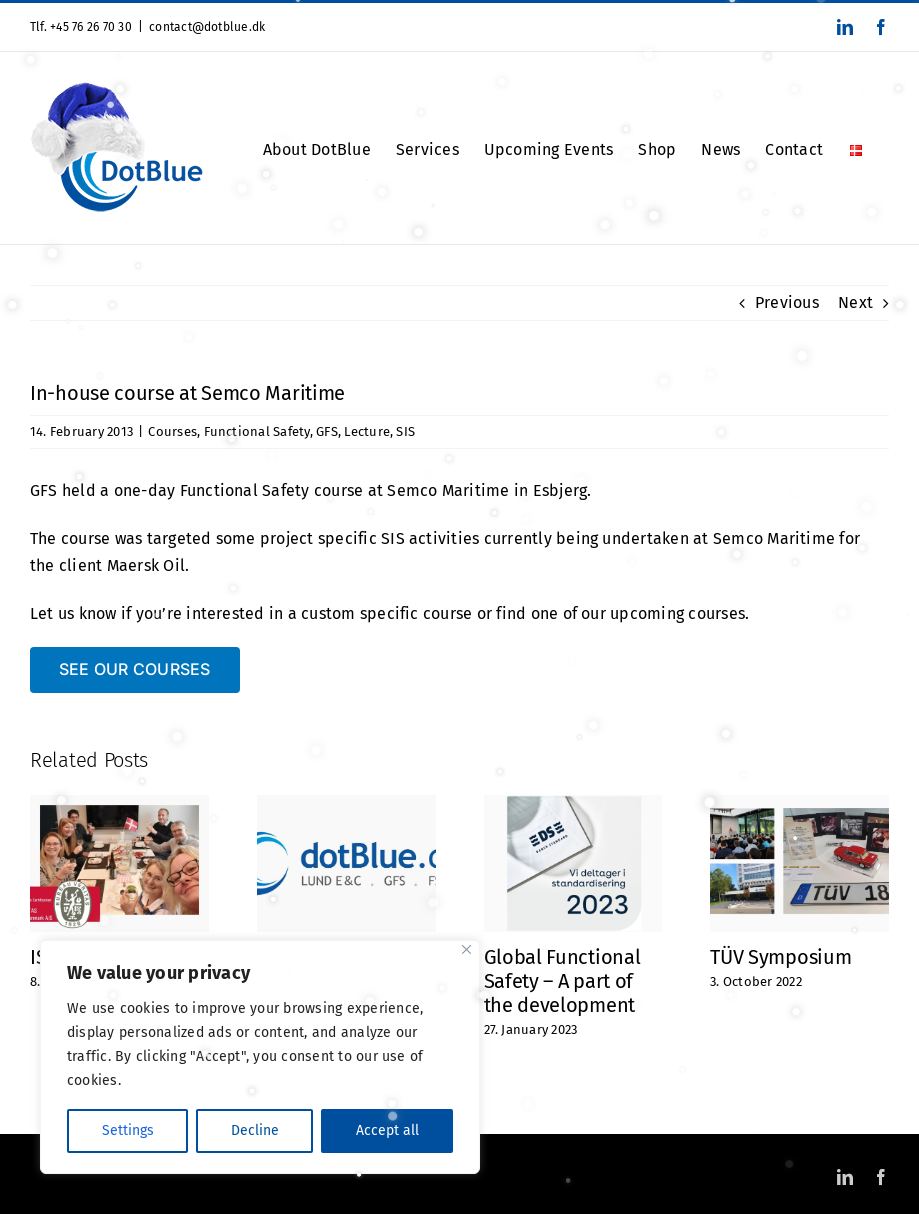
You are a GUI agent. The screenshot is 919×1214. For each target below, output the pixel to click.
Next (855, 302)
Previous (787, 302)
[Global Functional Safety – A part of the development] (573, 804)
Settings (128, 1130)
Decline (255, 1130)
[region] (260, 1057)
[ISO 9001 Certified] (119, 804)
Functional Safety (257, 431)
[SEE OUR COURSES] (135, 669)
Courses (172, 431)
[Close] (466, 949)
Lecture (367, 431)
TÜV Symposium (780, 957)
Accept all (387, 1130)
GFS (327, 431)
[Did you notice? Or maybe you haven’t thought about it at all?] (346, 804)
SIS (405, 431)
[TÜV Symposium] (799, 804)
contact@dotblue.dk (207, 27)
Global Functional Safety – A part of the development (562, 981)
